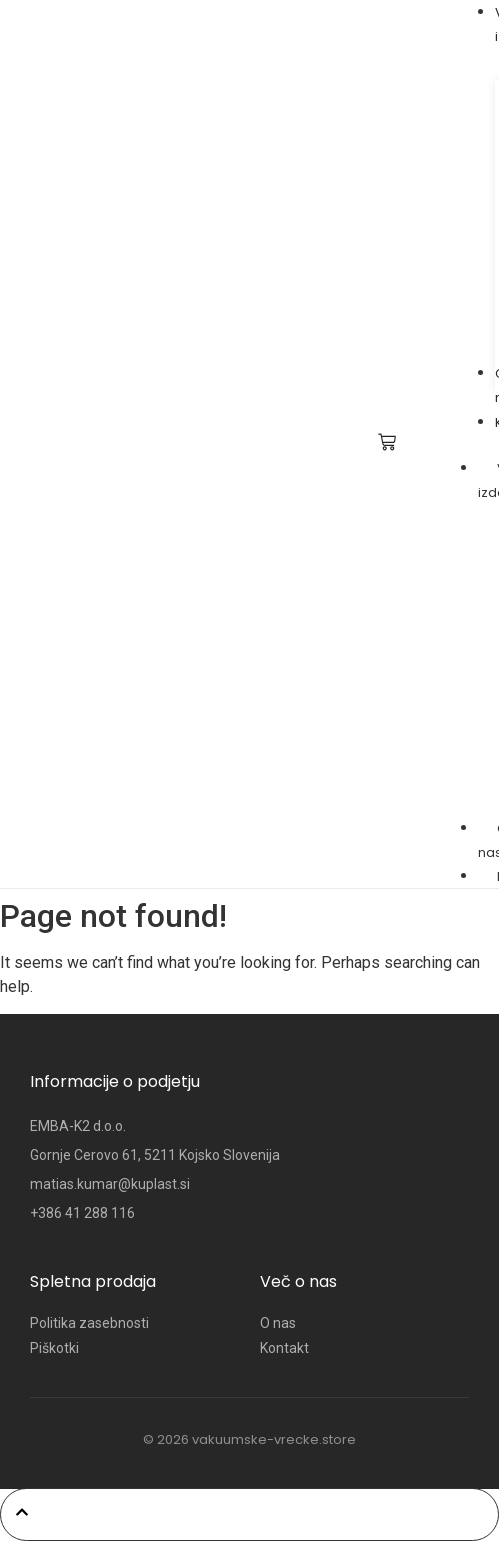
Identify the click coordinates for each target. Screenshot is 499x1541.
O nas (278, 1323)
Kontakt (284, 1348)
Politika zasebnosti (89, 1323)
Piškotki (54, 1348)
